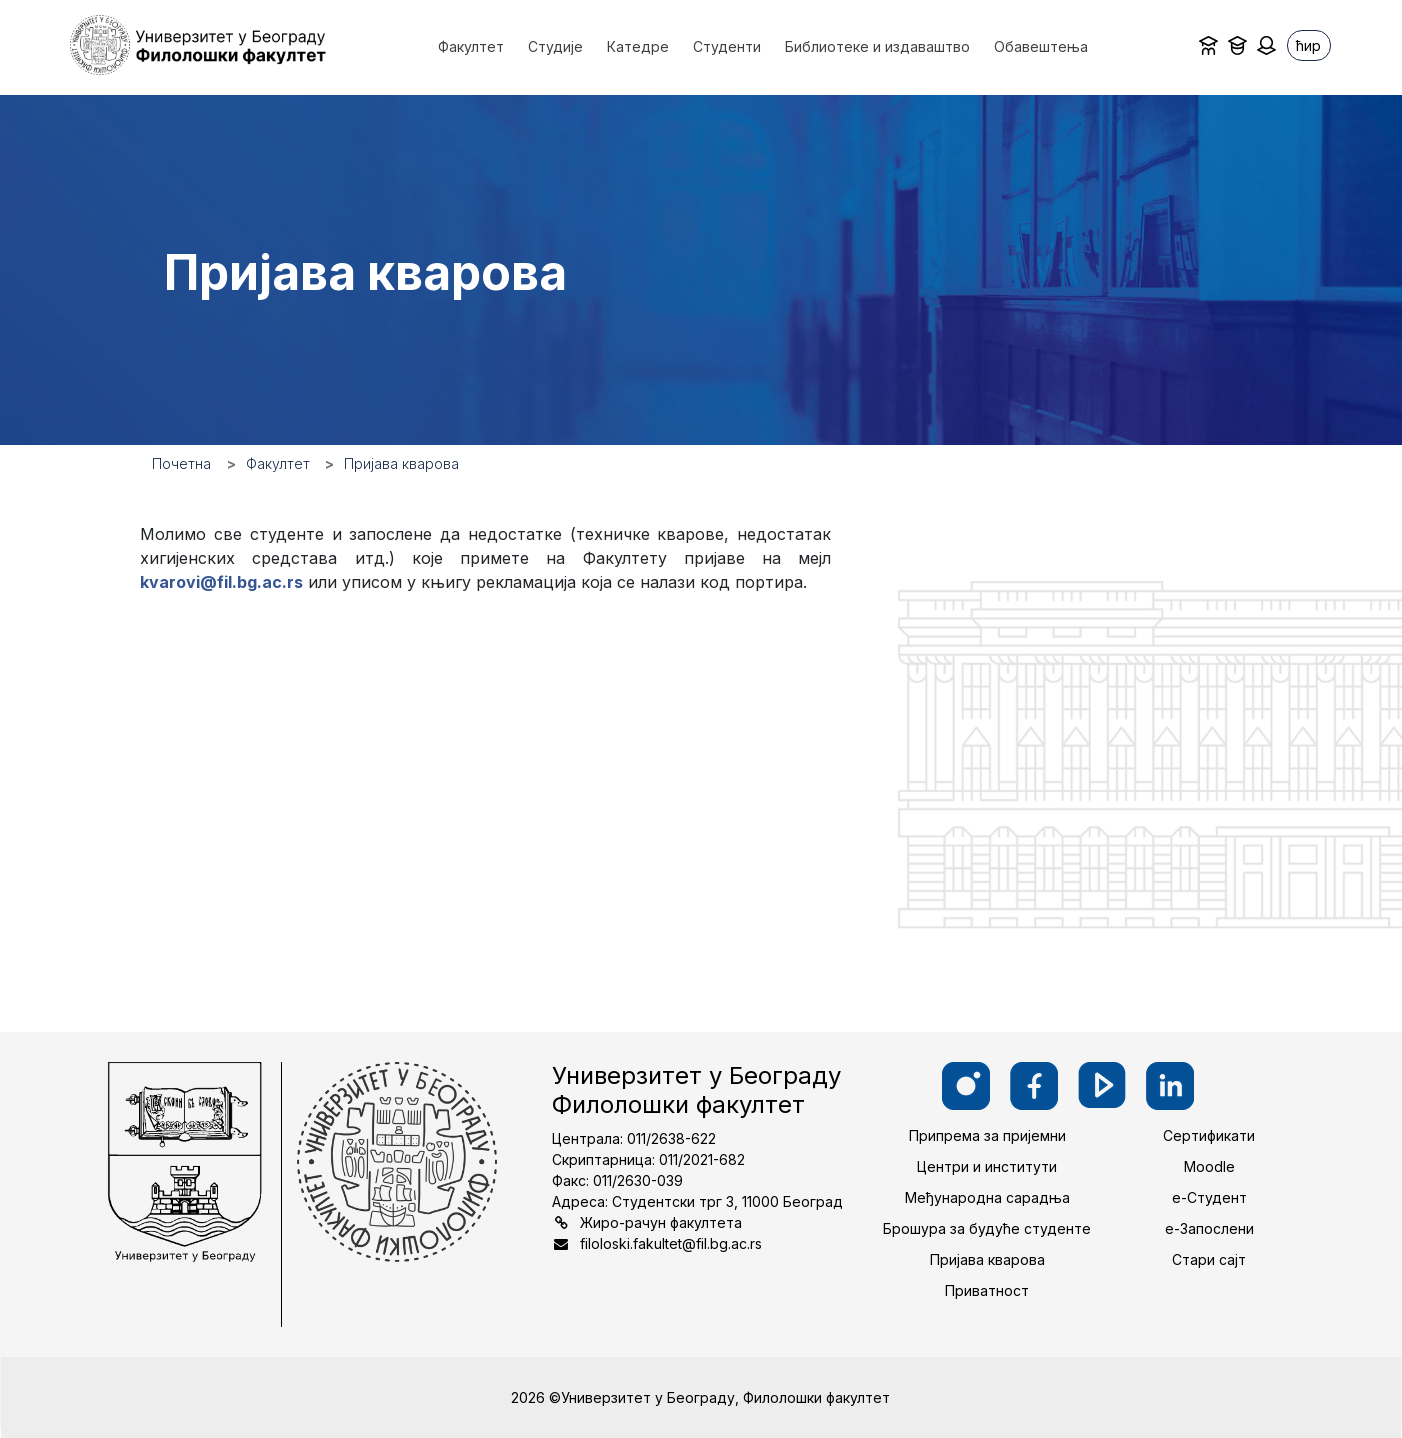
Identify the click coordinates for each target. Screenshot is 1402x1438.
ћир (1308, 45)
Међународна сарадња (987, 1197)
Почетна (181, 463)
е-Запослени (1209, 1228)
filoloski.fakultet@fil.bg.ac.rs (671, 1243)
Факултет (278, 463)
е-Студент (1209, 1197)
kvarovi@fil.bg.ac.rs (221, 582)
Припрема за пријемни (987, 1135)
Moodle (1209, 1166)
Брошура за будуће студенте (987, 1228)
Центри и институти (987, 1166)
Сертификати (1209, 1135)
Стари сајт (1209, 1259)
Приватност (987, 1290)
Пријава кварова (987, 1259)
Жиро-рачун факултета (661, 1222)
